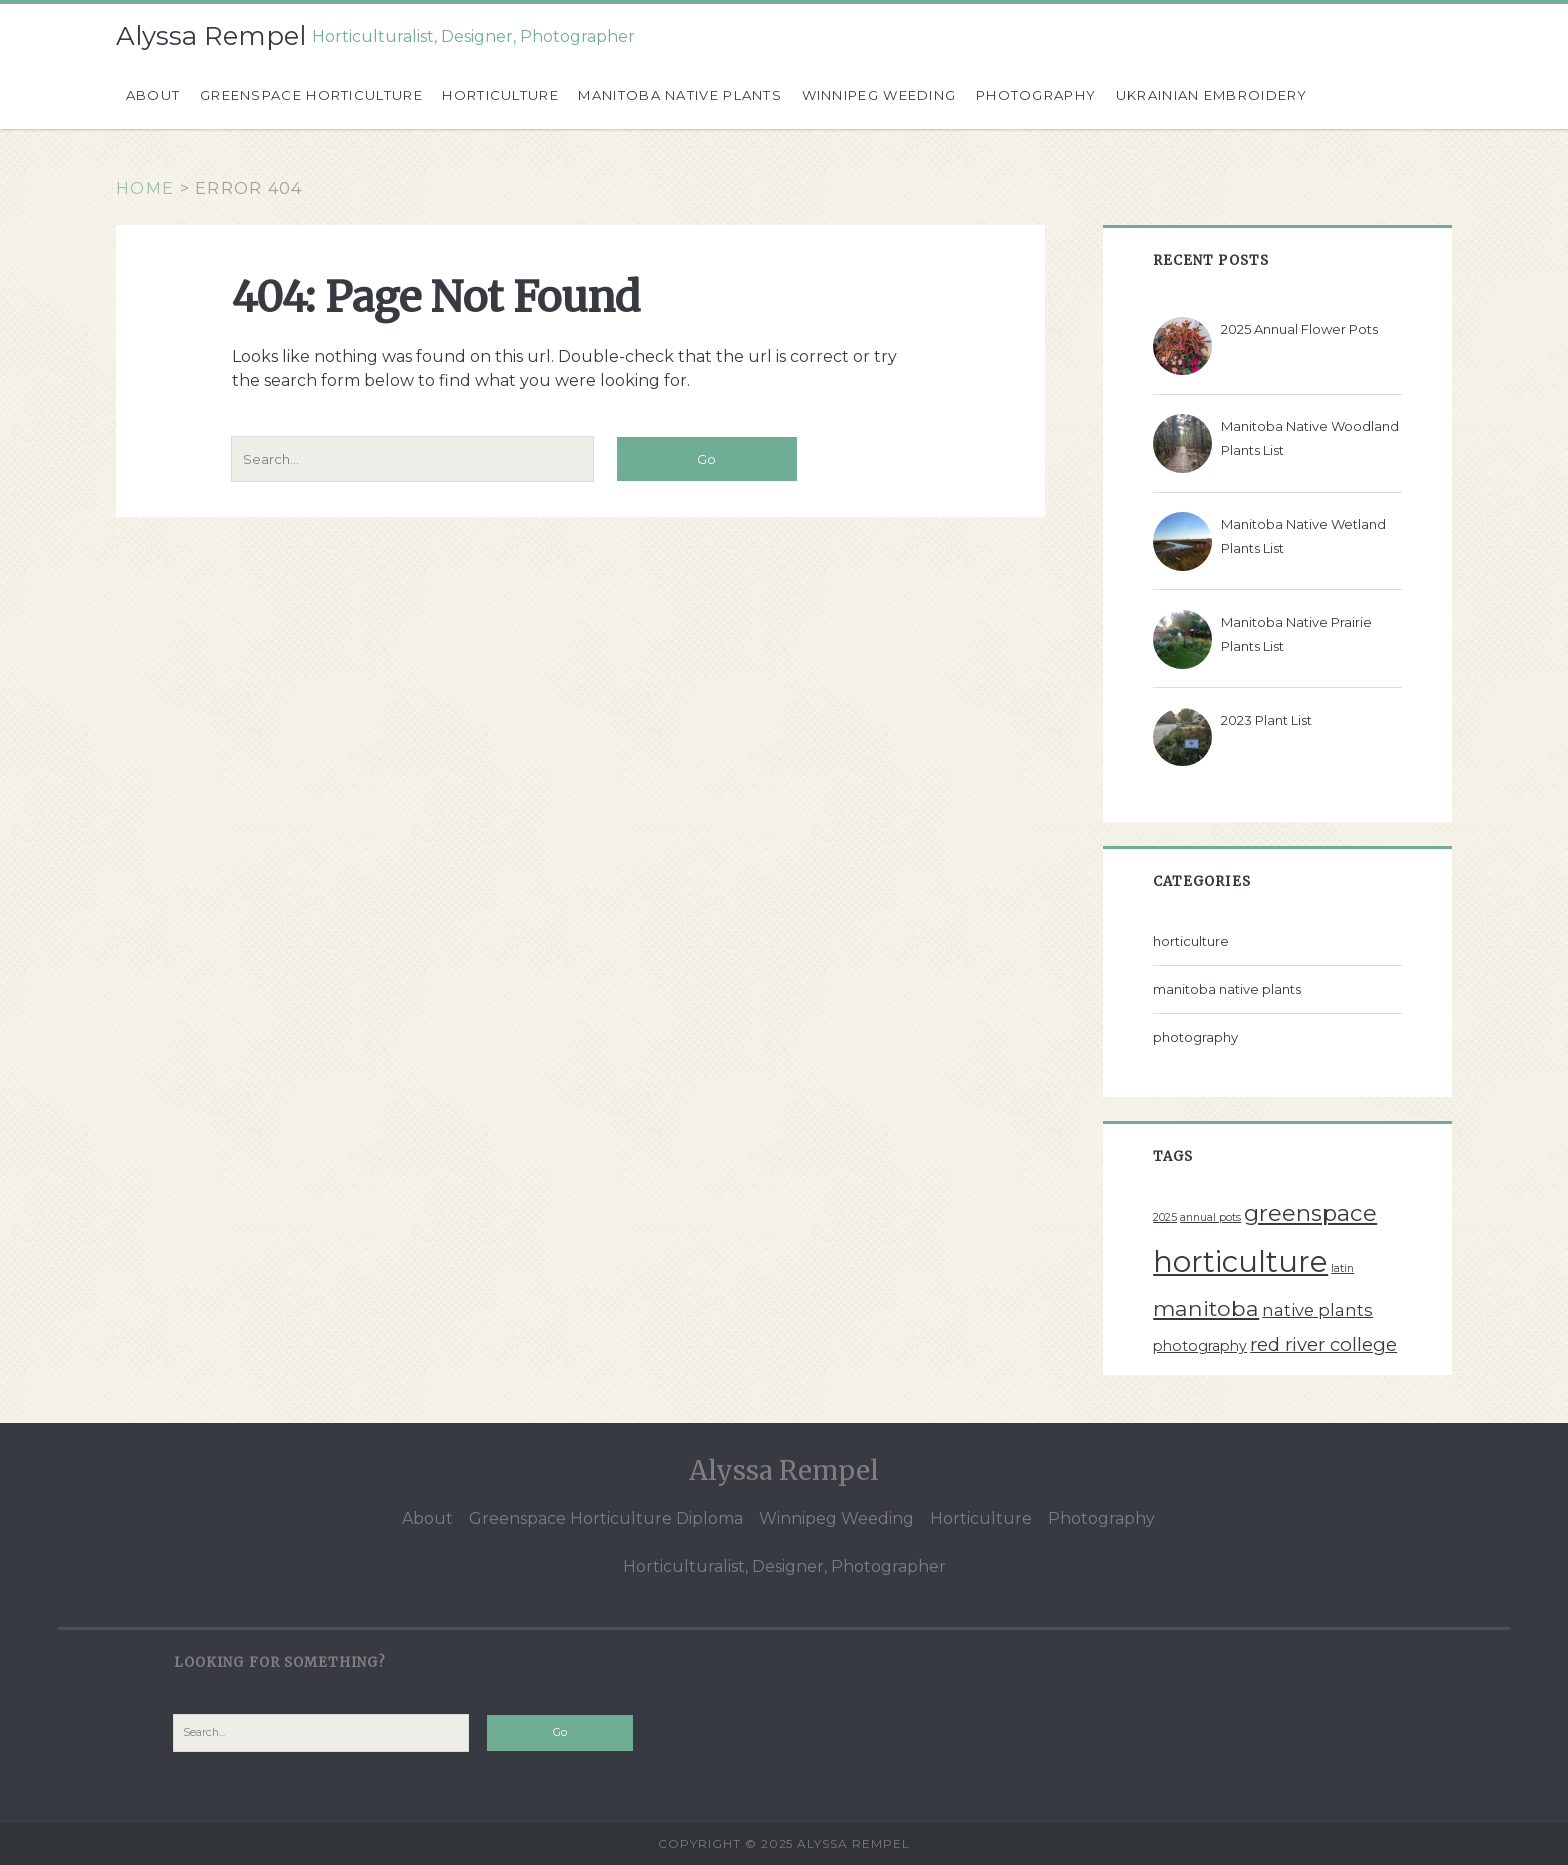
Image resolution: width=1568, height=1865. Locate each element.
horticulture (1191, 941)
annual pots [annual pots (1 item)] (1210, 1217)
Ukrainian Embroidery (1212, 95)
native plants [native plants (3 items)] (1317, 1310)
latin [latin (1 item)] (1342, 1268)
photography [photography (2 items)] (1200, 1346)
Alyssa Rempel (211, 36)
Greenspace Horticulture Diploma (606, 1518)
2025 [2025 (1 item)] (1165, 1217)
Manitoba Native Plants (680, 95)
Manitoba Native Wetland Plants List (1303, 536)
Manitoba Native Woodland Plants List (1310, 438)
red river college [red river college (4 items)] (1323, 1344)
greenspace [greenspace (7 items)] (1310, 1213)
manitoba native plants (1227, 989)
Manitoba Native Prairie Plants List (1296, 634)
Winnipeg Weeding (879, 95)
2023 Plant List (1266, 720)
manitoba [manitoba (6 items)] (1206, 1308)
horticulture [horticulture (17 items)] (1240, 1261)
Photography (1036, 95)
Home (145, 188)
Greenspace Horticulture (311, 95)
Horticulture (500, 95)
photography (1195, 1037)
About (153, 95)
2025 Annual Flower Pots (1299, 329)
